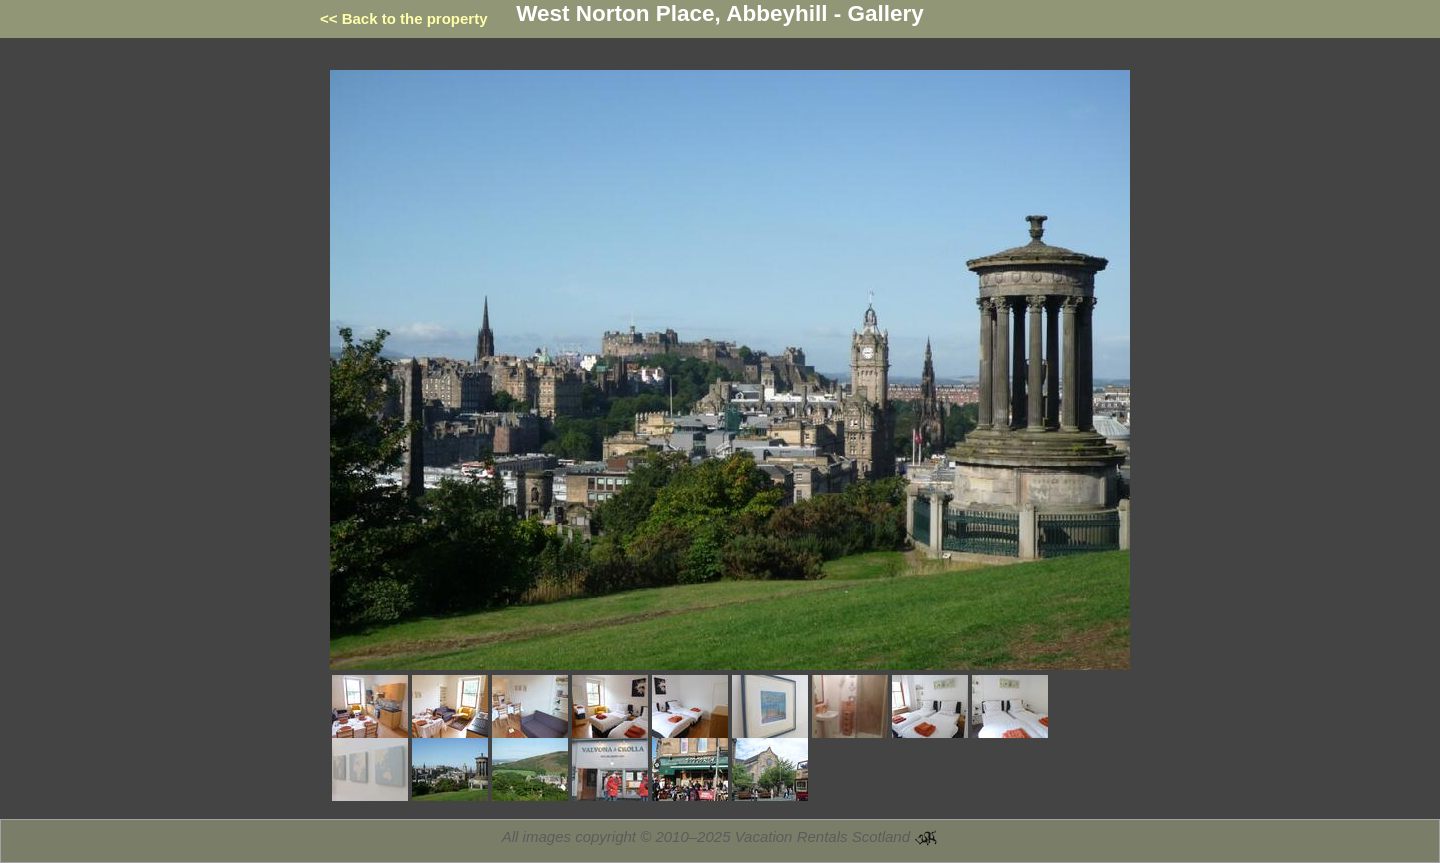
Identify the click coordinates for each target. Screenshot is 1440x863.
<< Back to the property (404, 18)
